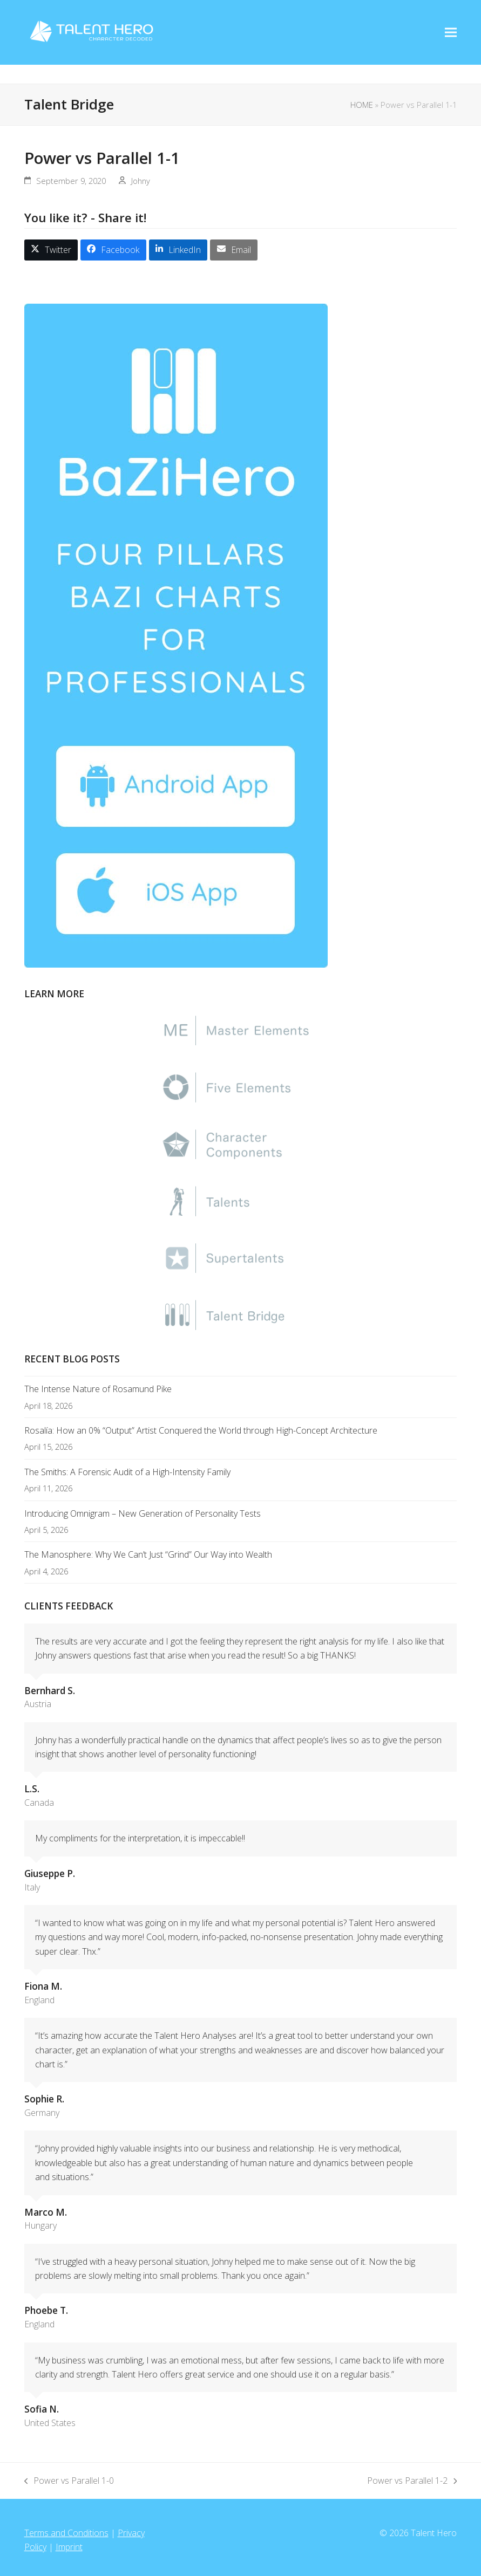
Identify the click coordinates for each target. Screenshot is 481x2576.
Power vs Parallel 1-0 (69, 2481)
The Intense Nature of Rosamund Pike (98, 1389)
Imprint (69, 2547)
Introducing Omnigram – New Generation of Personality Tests (142, 1513)
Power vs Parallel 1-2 (412, 2481)
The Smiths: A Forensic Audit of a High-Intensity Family (127, 1472)
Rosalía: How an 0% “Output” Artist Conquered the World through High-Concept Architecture (200, 1430)
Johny (140, 180)
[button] (51, 250)
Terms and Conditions (66, 2533)
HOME (361, 104)
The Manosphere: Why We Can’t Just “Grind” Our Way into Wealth (148, 1554)
